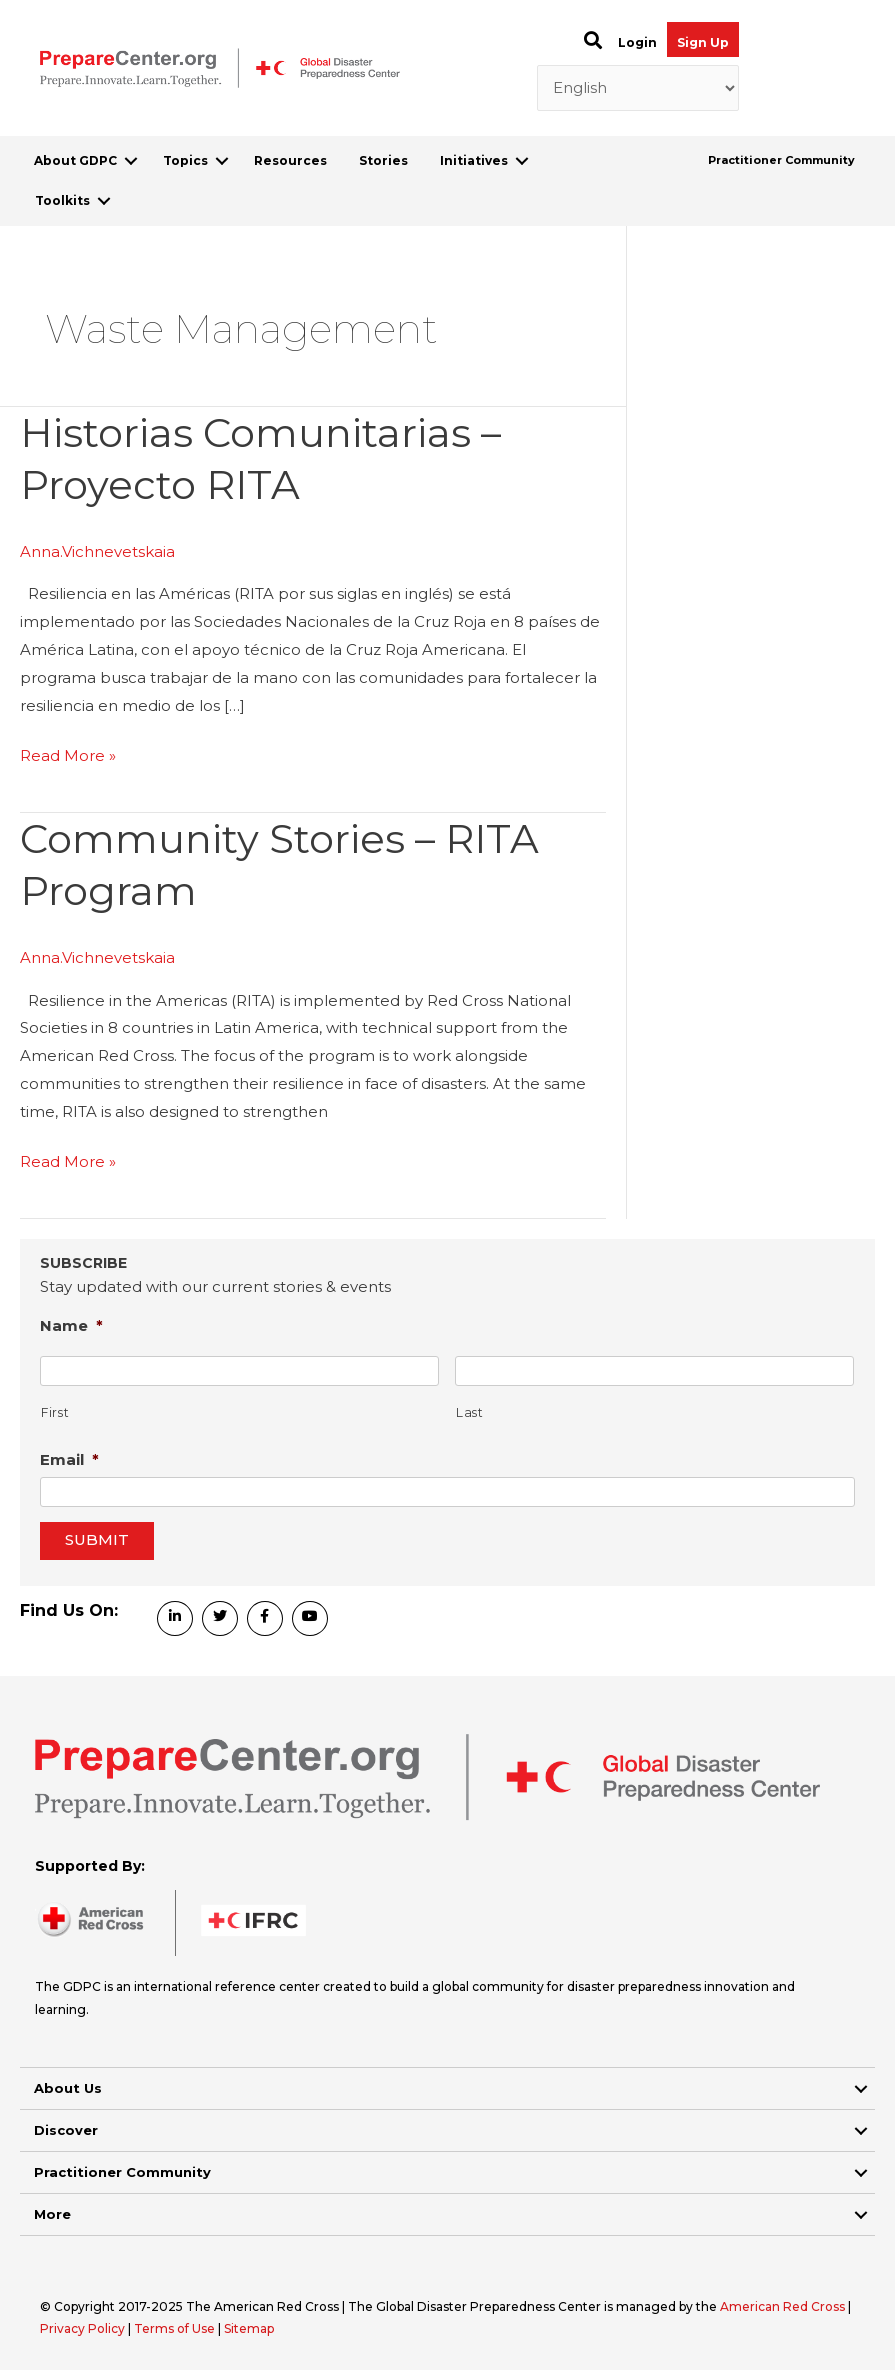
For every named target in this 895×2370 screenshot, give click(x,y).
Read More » (68, 756)
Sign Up (703, 42)
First (55, 1412)
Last (470, 1412)
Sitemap (249, 2328)
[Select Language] (638, 88)
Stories (383, 160)
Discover (66, 2130)
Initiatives (474, 160)
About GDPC (75, 160)
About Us (68, 2088)
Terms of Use (174, 2328)
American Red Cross (784, 2306)
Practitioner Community (781, 160)
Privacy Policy (84, 2328)
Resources (290, 160)
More (52, 2214)
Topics (185, 160)
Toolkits (62, 200)
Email (69, 1459)
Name (71, 1325)
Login (637, 42)
